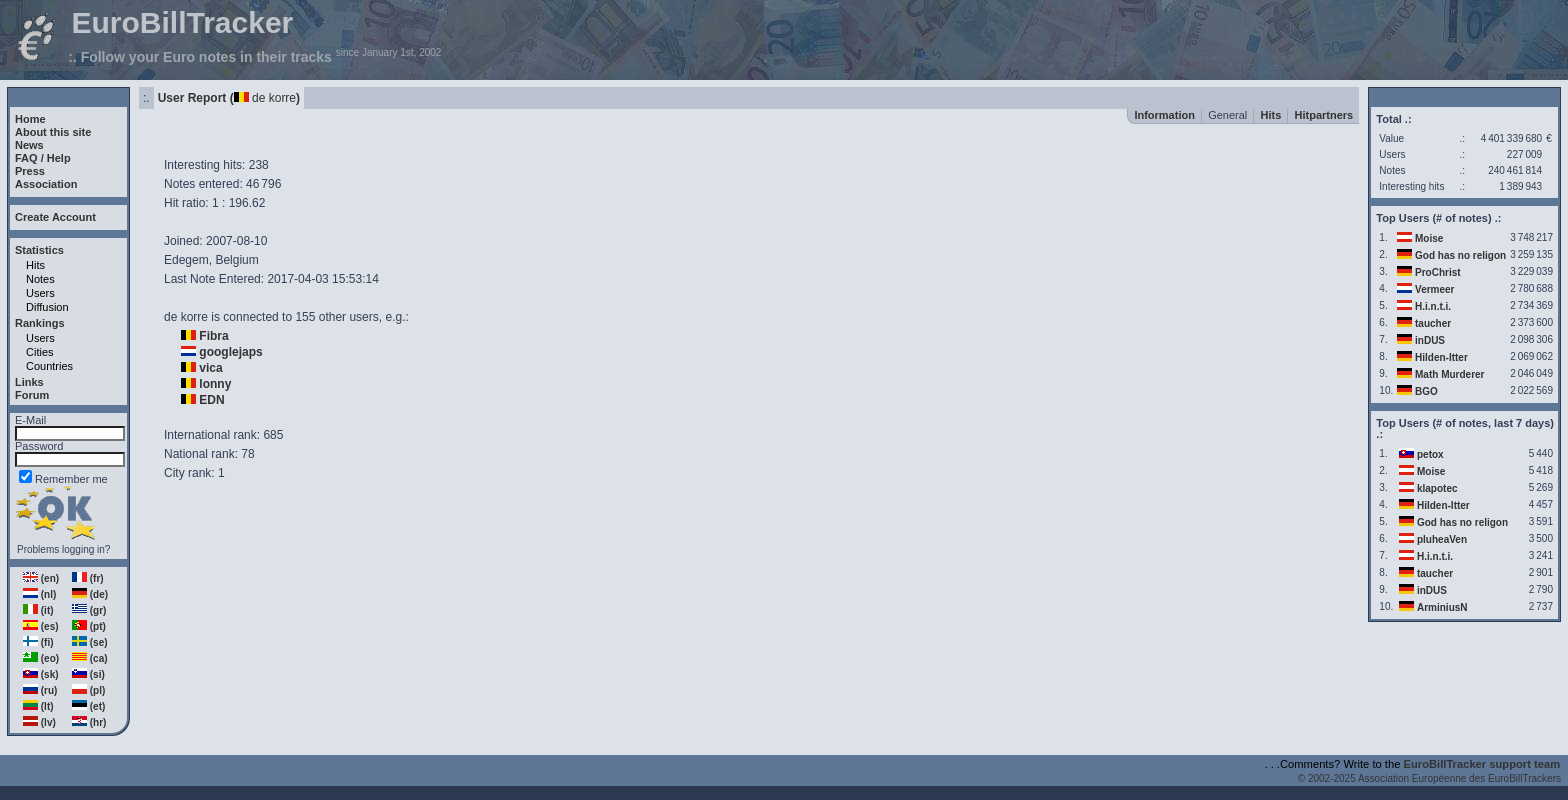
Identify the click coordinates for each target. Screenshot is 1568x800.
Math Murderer (1449, 374)
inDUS (1430, 340)
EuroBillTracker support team (1482, 764)
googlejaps (230, 352)
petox (1430, 454)
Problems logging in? (63, 549)
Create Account (55, 217)
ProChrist (1438, 272)
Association (46, 184)
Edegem (186, 260)
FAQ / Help (43, 158)
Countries (49, 366)
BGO (1426, 391)
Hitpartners (1324, 115)
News (29, 145)
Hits (35, 265)
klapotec (1437, 488)
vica (210, 368)
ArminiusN (1442, 607)
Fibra (213, 336)
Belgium (236, 260)
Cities (40, 352)
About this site (53, 132)
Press (30, 171)
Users (40, 293)
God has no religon (1460, 255)
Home (30, 119)
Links (29, 382)
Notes (40, 279)
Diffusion (47, 307)
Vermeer (1434, 289)
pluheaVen (1442, 539)
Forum (32, 395)
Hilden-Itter (1441, 357)
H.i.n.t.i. (1433, 306)
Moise (1429, 238)
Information (1164, 115)
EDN (211, 400)
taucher (1433, 323)
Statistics (39, 250)
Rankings (40, 323)
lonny (215, 384)
